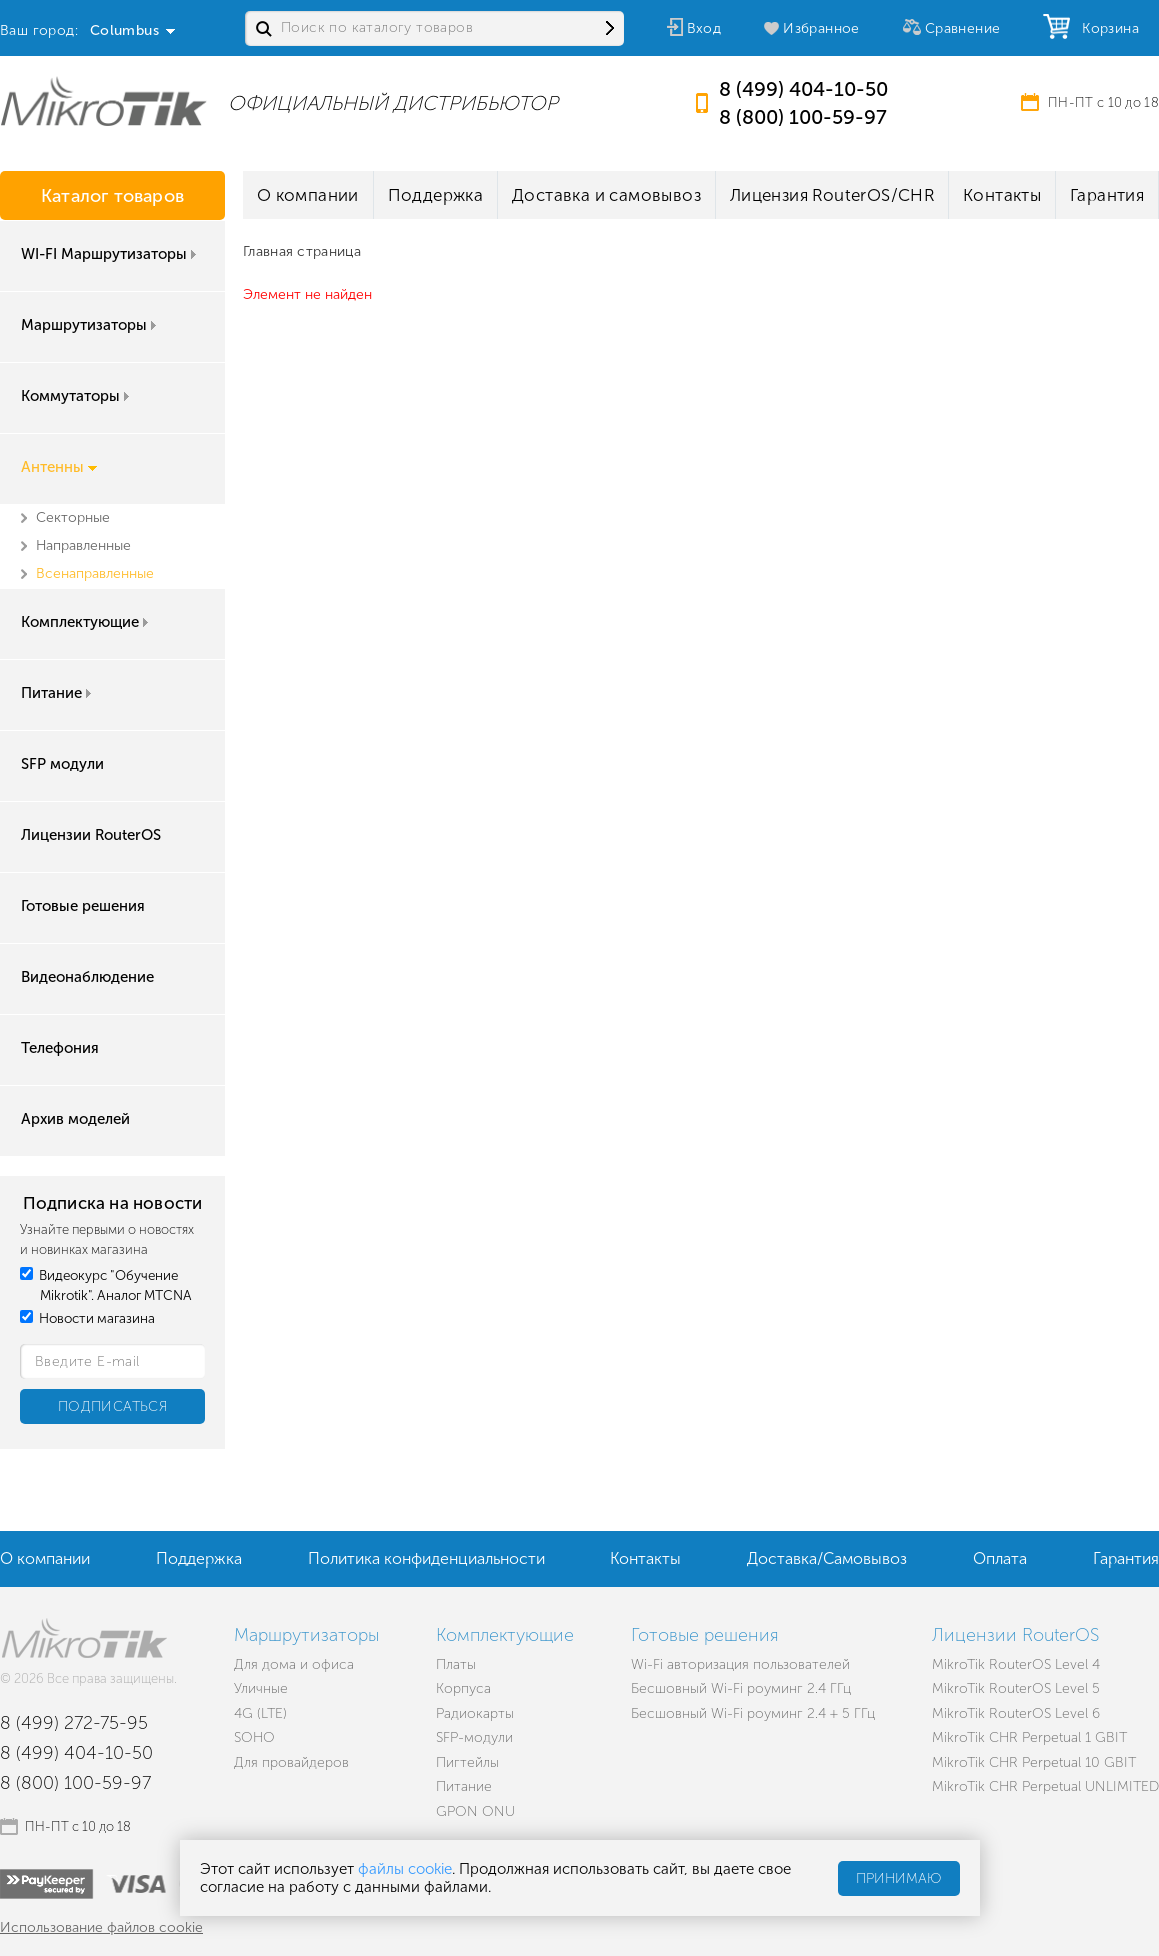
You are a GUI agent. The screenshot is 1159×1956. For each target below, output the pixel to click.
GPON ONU (475, 1811)
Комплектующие (86, 622)
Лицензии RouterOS (91, 835)
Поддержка (436, 195)
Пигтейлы (467, 1762)
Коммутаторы (77, 396)
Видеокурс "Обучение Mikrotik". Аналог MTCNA (106, 1285)
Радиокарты (475, 1713)
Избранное (821, 28)
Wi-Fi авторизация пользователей (740, 1664)
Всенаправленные (95, 573)
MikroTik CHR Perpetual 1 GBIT (1029, 1737)
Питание (58, 693)
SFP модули (62, 764)
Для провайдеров (291, 1762)
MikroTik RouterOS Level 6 (1016, 1713)
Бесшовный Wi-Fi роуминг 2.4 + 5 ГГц (753, 1713)
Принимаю (899, 1878)
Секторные (73, 517)
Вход (704, 28)
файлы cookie (405, 1869)
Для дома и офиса (294, 1664)
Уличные (261, 1688)
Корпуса (463, 1688)
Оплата (1000, 1558)
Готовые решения (83, 906)
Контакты (1002, 195)
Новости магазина (87, 1318)
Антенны (59, 467)
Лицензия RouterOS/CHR (832, 195)
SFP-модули (474, 1737)
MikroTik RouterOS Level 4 (1016, 1664)
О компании (308, 195)
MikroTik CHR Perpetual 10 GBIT (1034, 1762)
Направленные (83, 545)
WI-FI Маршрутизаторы (110, 254)
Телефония (60, 1048)
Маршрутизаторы (90, 325)
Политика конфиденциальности (426, 1558)
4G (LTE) (260, 1713)
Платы (456, 1664)
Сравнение (963, 28)
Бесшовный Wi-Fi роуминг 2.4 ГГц (741, 1688)
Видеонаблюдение (87, 977)
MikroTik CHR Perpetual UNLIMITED (1045, 1786)
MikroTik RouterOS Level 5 (1016, 1688)
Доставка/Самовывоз (827, 1558)
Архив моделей (75, 1119)
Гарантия (1107, 195)
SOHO (254, 1737)
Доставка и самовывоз (606, 195)
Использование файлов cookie (101, 1927)
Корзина (1106, 28)
